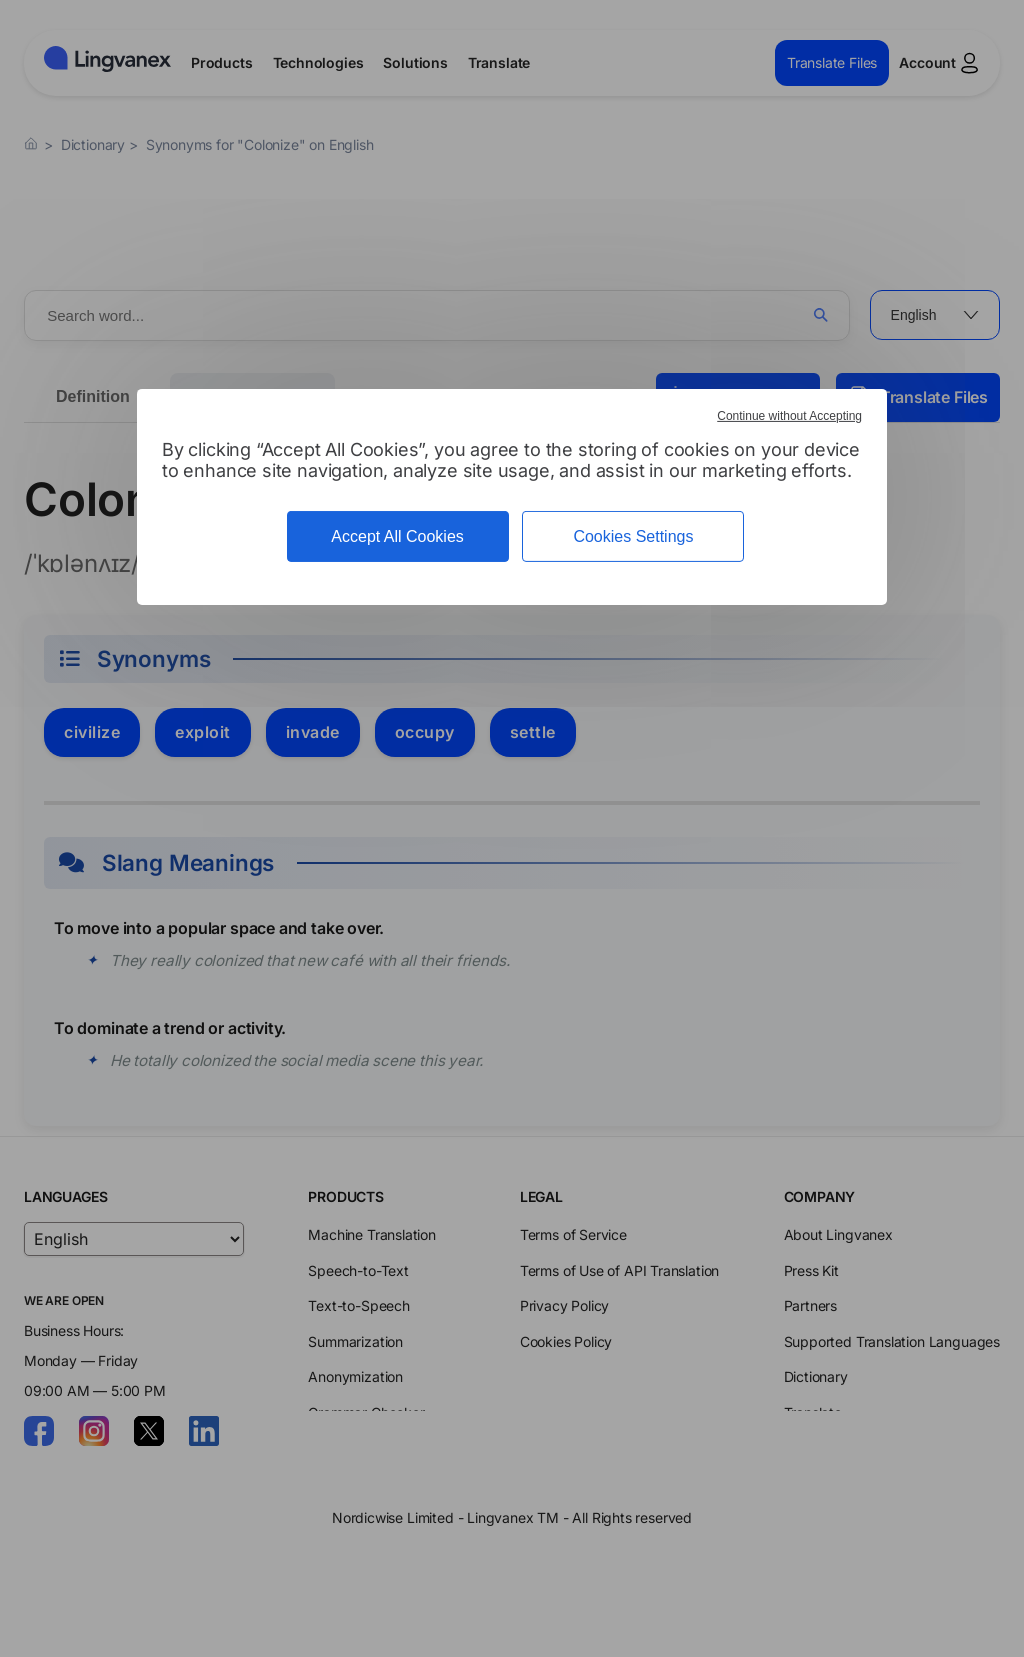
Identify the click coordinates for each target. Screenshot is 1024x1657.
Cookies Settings (633, 536)
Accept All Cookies (397, 536)
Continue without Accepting (789, 416)
